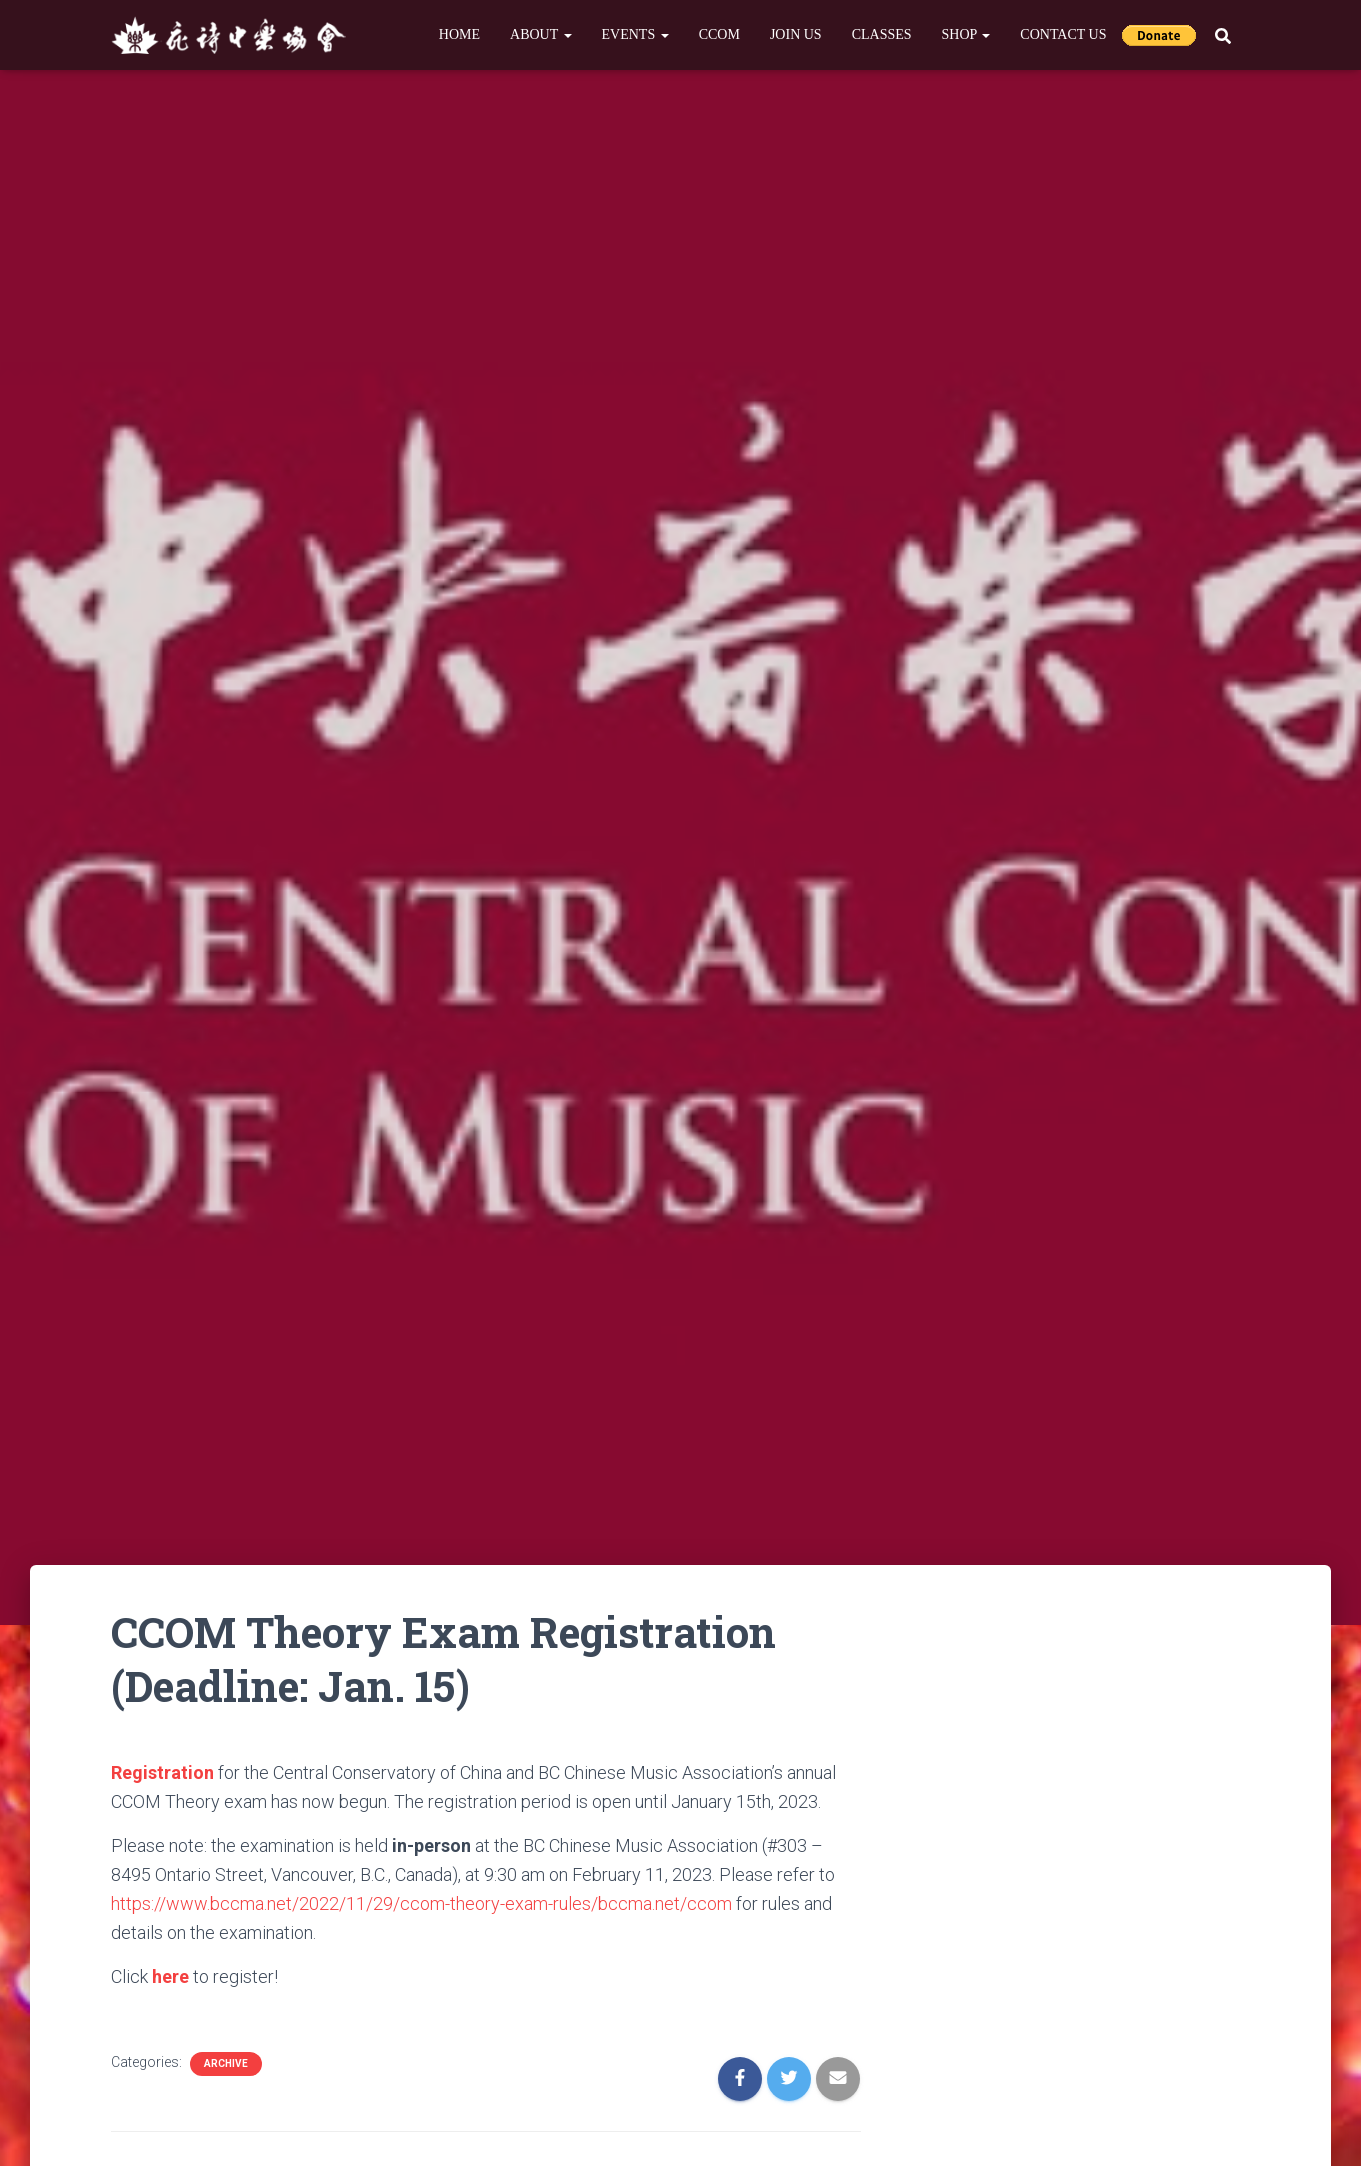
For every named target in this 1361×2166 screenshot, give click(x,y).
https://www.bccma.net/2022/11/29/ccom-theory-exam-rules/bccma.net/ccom (421, 1903)
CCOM (719, 34)
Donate (1159, 35)
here (170, 1976)
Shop (966, 34)
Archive (226, 2063)
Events (635, 34)
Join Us (796, 34)
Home (459, 34)
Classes (882, 34)
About (540, 34)
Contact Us (1063, 34)
